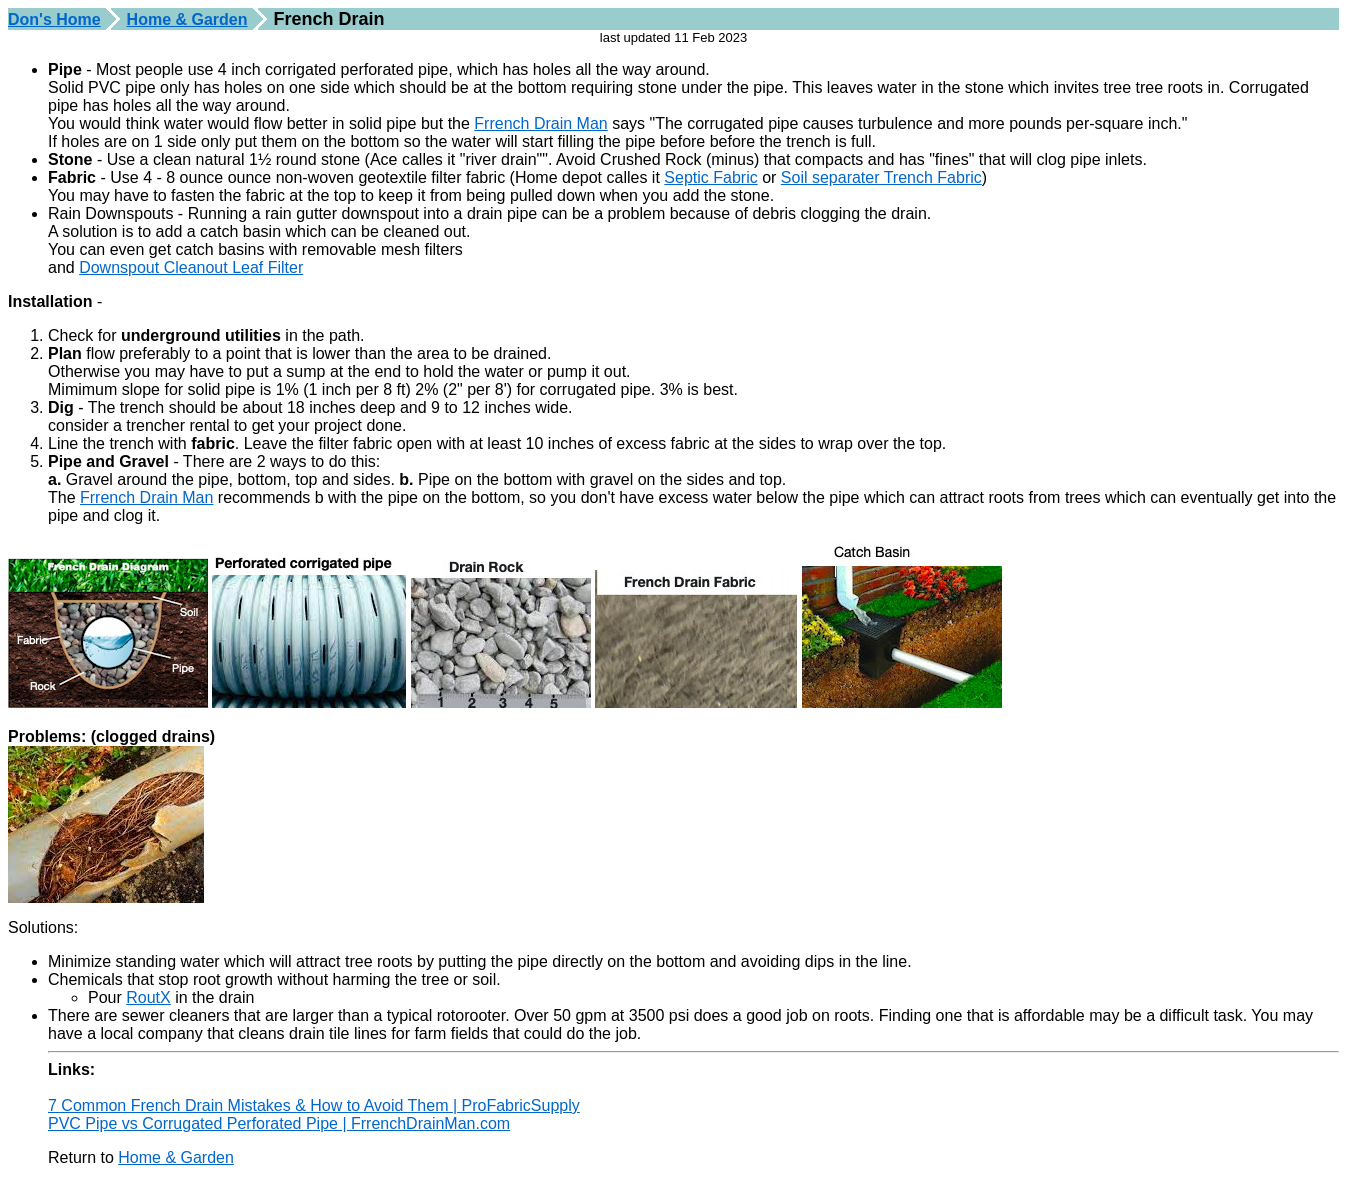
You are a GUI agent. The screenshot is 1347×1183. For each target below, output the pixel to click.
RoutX (148, 997)
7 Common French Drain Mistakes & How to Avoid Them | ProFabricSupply (314, 1105)
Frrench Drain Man (540, 123)
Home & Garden (187, 19)
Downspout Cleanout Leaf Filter (191, 267)
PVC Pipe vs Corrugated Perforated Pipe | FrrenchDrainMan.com (279, 1123)
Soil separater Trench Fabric (881, 177)
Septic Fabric (710, 177)
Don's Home (54, 19)
